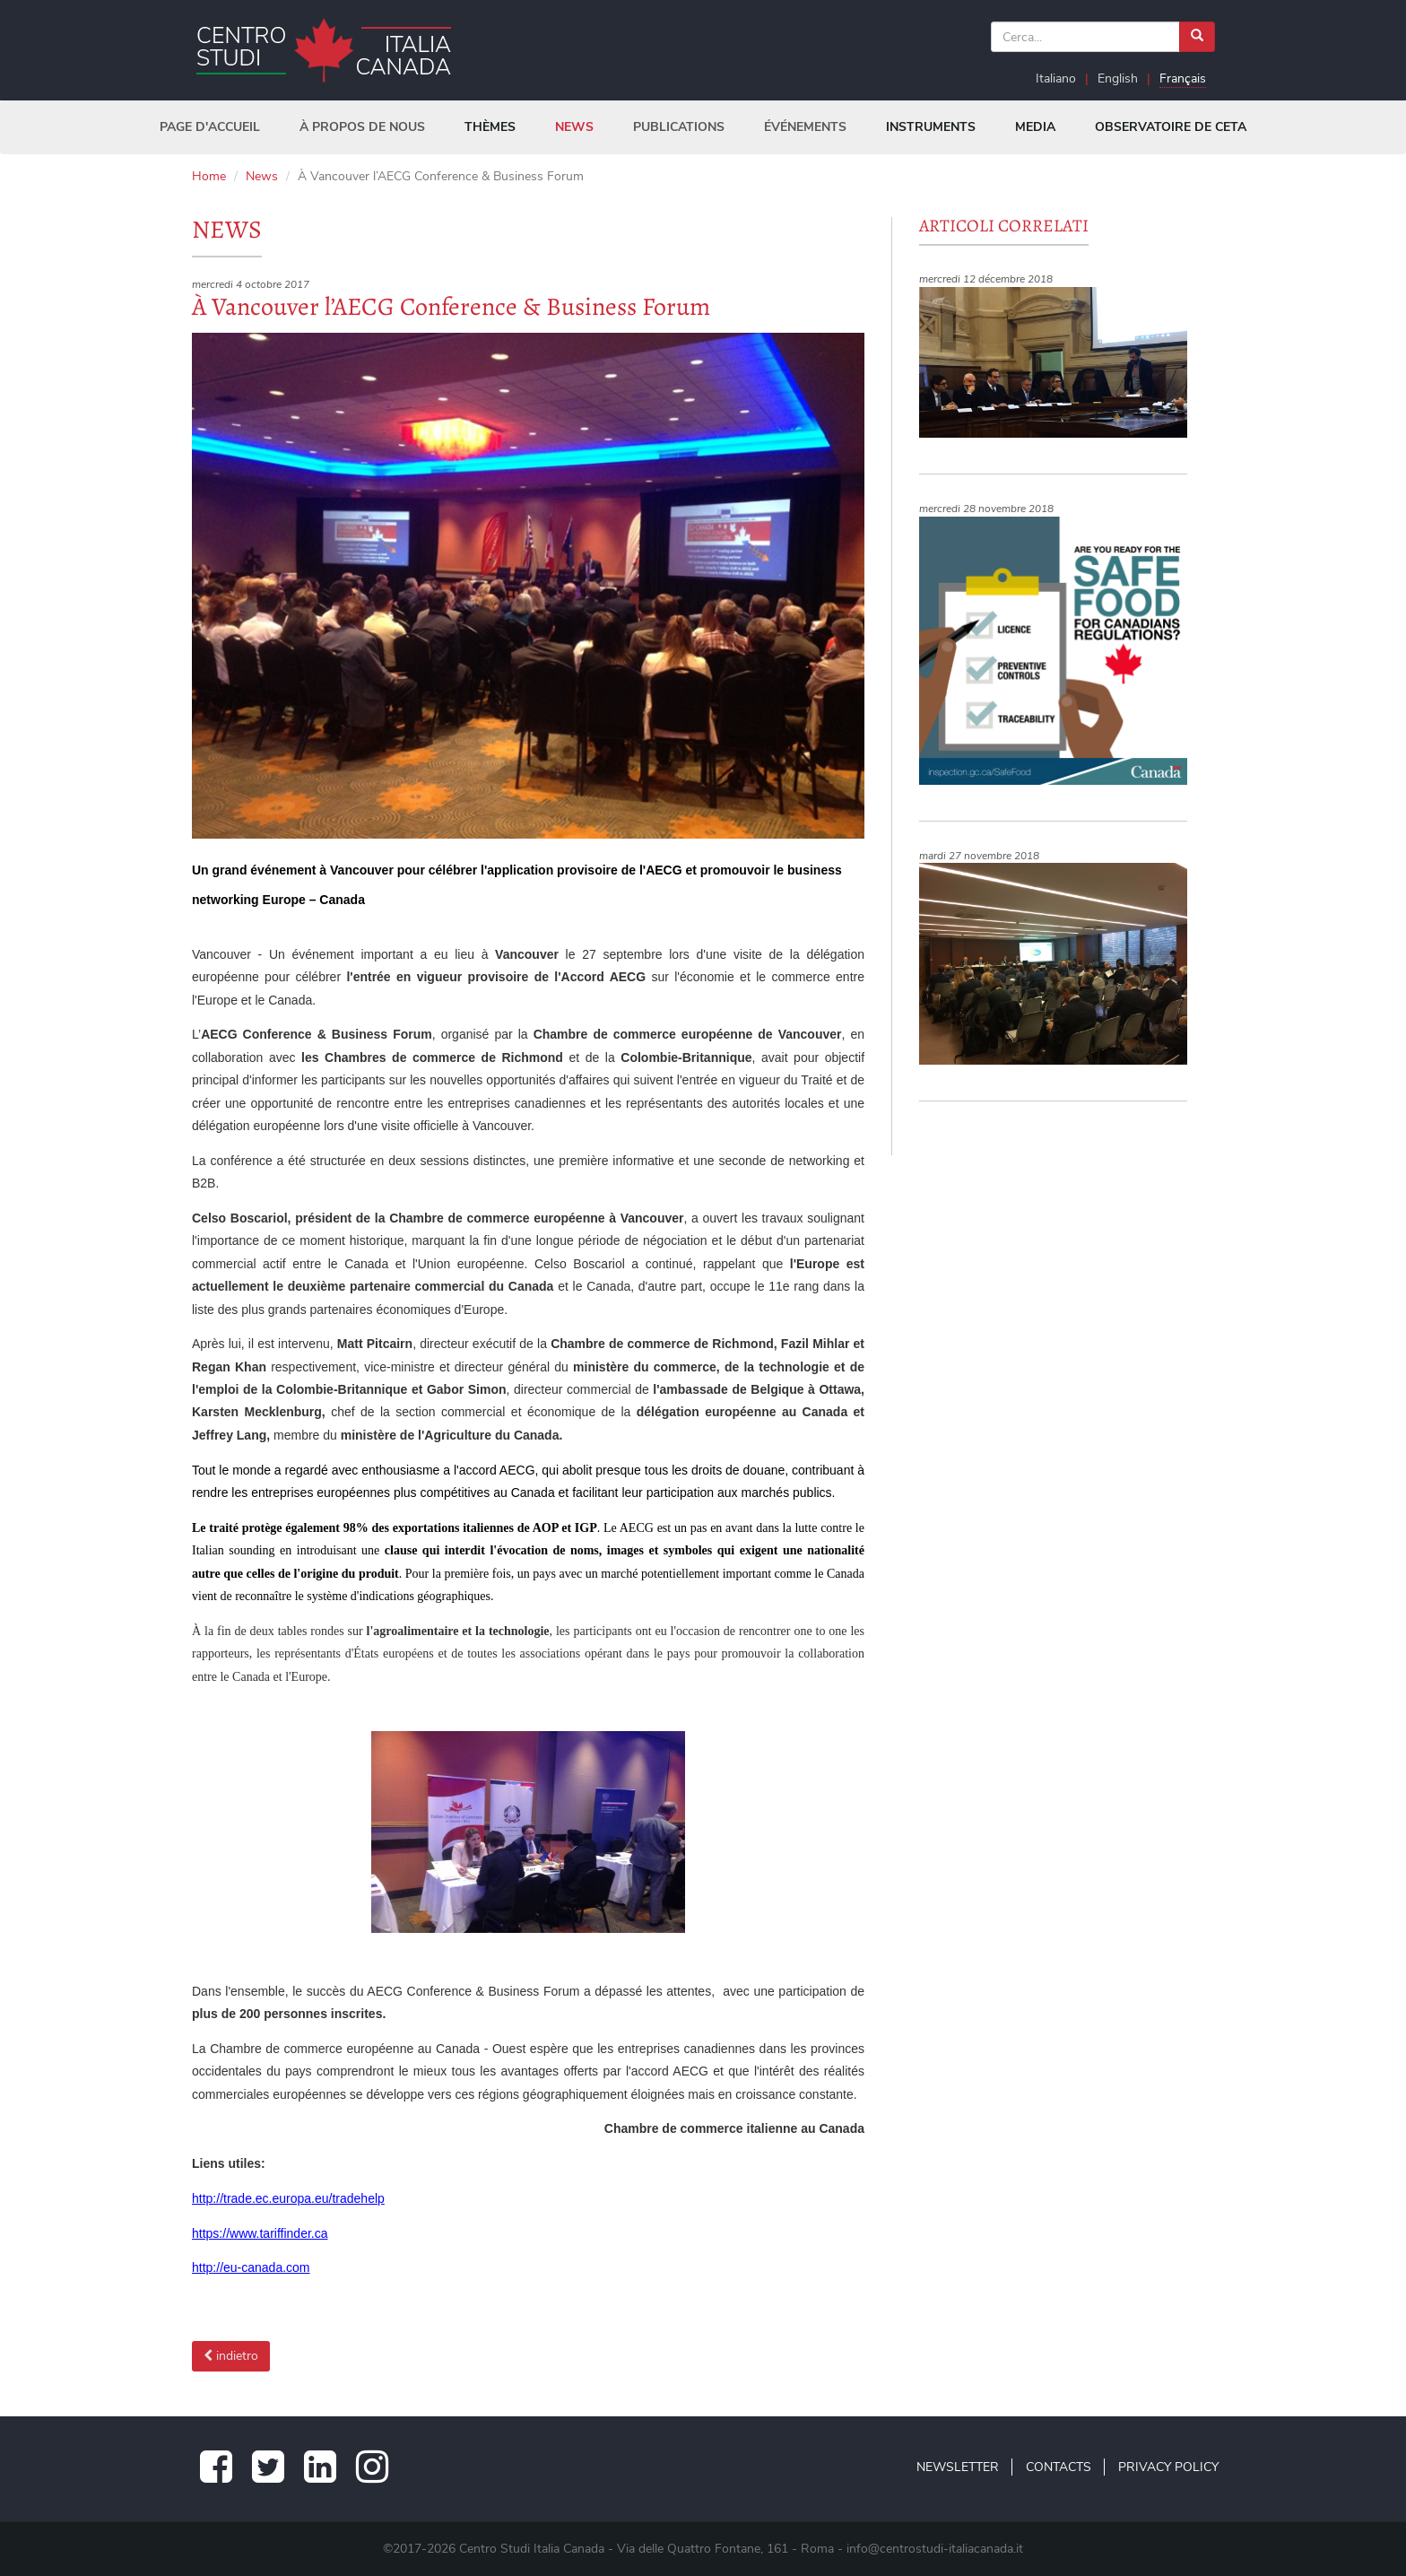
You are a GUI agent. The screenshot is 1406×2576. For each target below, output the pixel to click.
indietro (231, 2355)
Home (209, 176)
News (262, 176)
